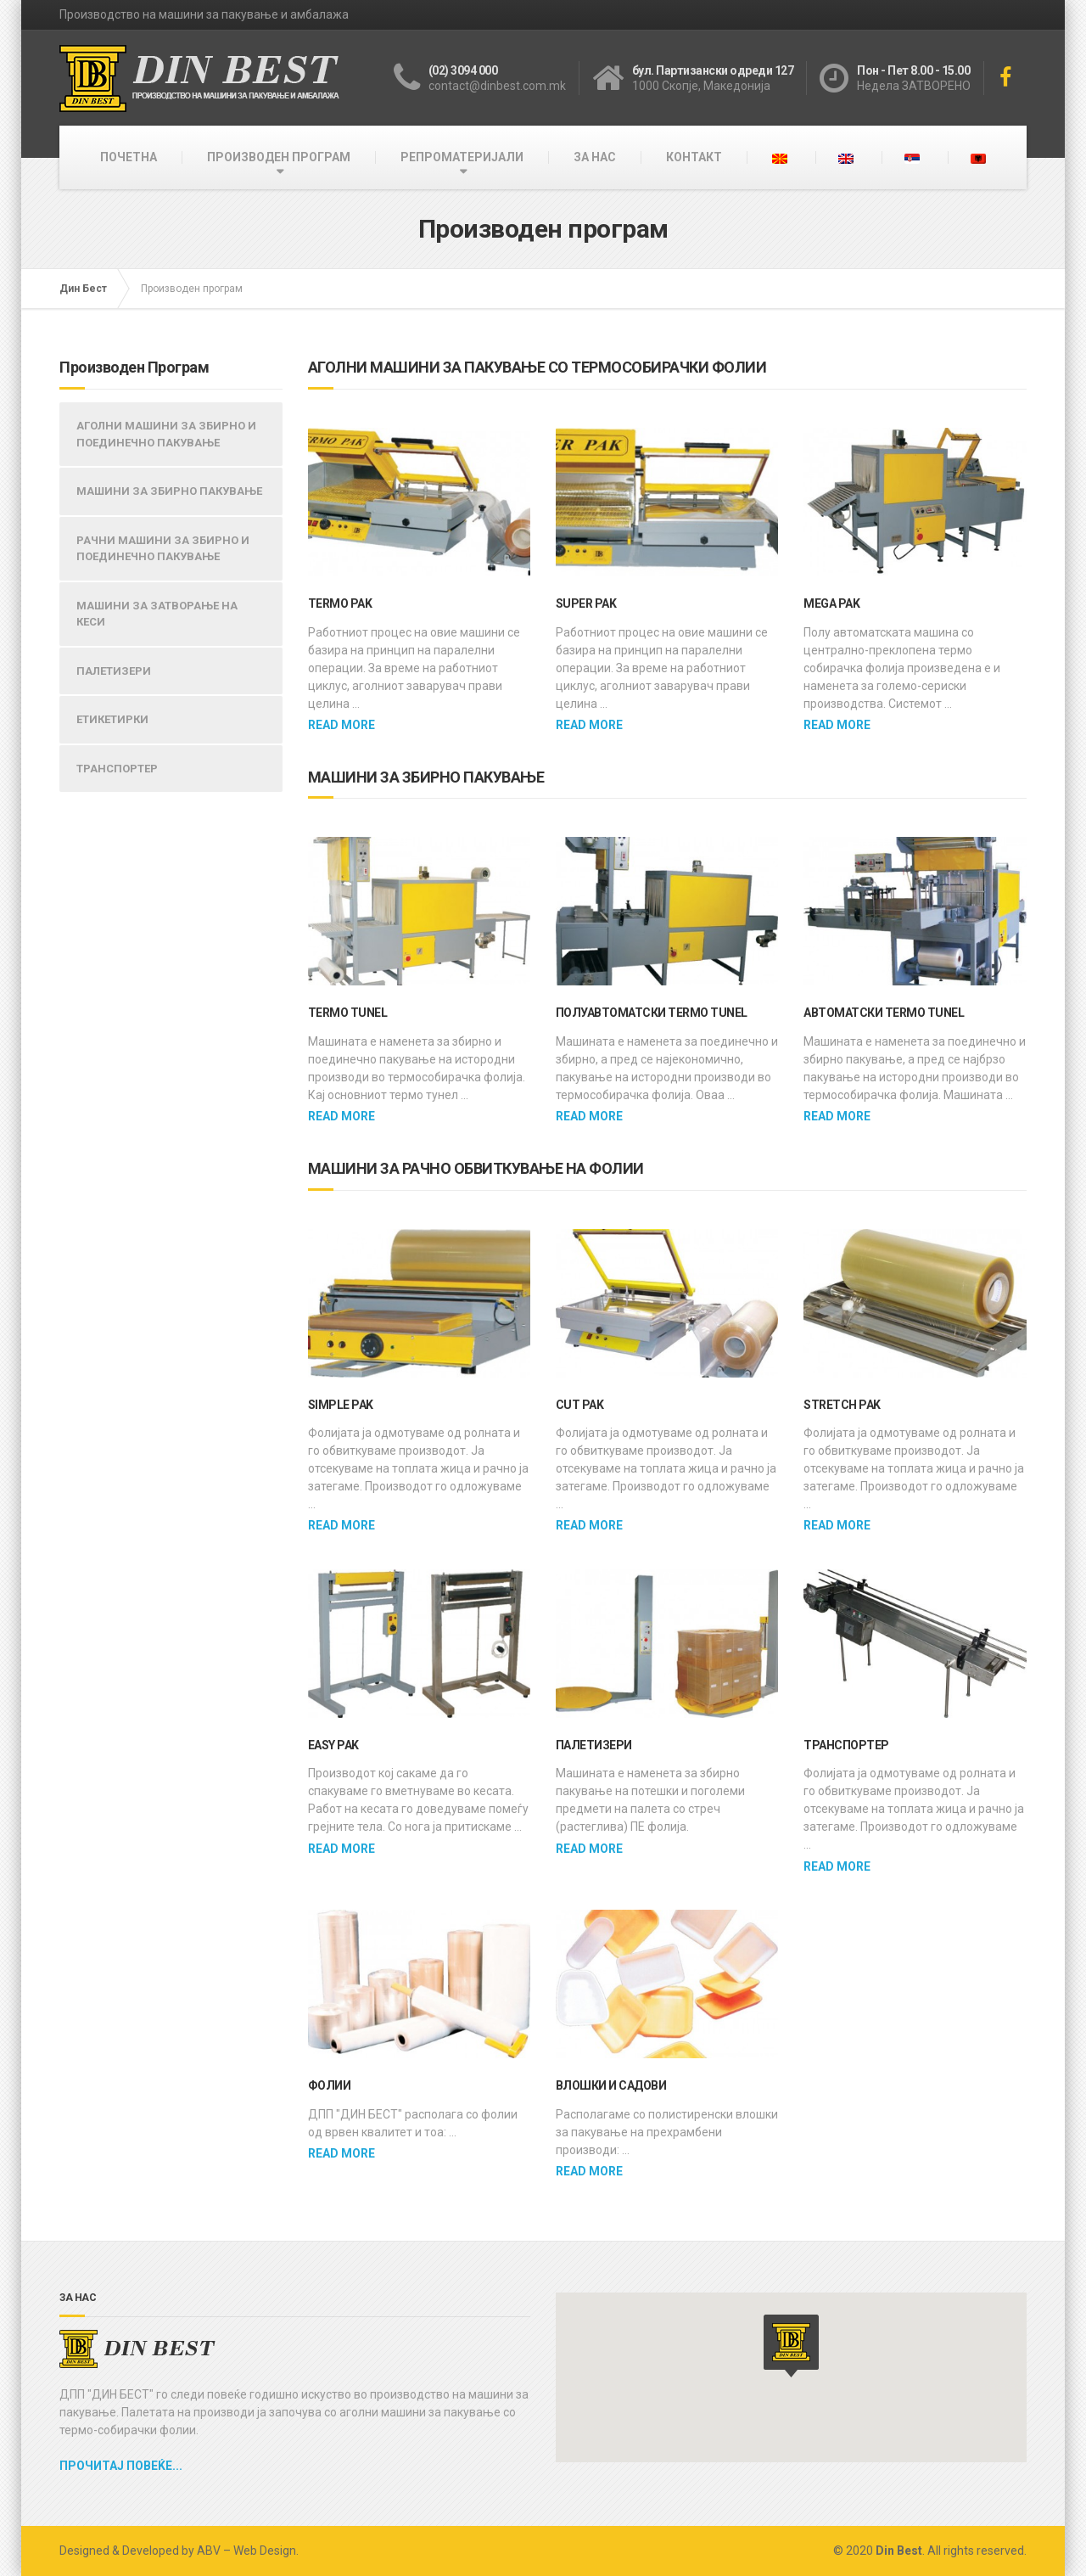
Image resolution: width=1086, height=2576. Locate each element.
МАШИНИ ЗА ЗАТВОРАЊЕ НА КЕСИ (157, 614)
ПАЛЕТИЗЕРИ (594, 1745)
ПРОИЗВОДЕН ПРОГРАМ (278, 157)
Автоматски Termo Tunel (883, 1012)
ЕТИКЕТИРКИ (112, 719)
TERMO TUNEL (348, 1012)
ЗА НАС (595, 157)
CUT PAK (580, 1404)
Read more (341, 725)
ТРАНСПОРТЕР (846, 1745)
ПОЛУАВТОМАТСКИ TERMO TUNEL (651, 1012)
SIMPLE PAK (340, 1404)
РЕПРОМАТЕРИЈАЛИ (461, 157)
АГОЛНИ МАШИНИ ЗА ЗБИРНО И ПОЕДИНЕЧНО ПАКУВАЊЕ (166, 434)
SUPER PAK (586, 603)
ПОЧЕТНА (128, 157)
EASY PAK (333, 1745)
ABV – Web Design (246, 2550)
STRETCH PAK (842, 1404)
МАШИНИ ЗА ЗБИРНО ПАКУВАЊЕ (169, 491)
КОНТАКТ (694, 157)
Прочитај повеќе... (120, 2465)
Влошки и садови (611, 2085)
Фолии (329, 2085)
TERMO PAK (340, 603)
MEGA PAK (831, 603)
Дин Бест (83, 289)
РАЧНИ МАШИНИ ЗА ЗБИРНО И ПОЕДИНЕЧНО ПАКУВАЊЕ (162, 549)
